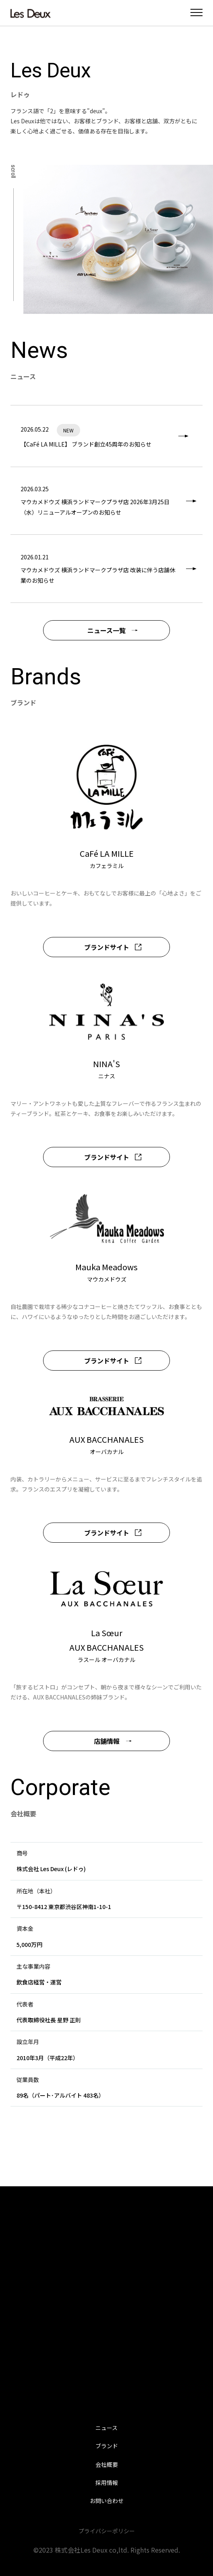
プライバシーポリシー (107, 2531)
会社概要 (106, 2464)
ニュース (106, 2428)
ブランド (106, 2446)
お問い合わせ (107, 2501)
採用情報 (106, 2482)
